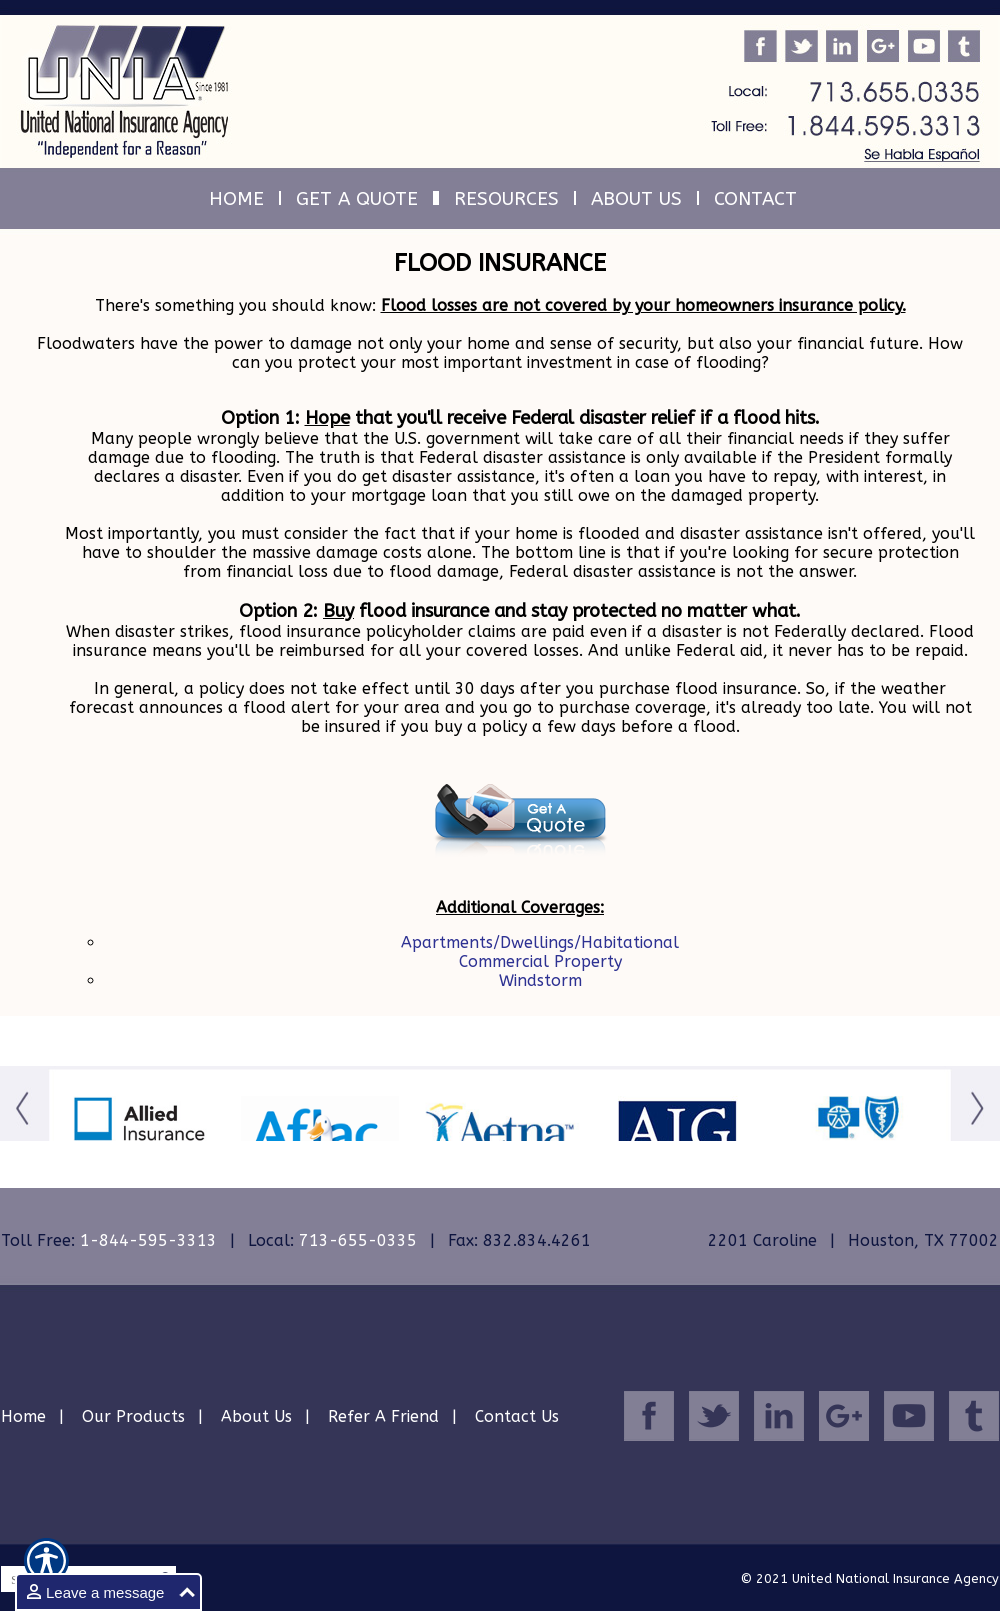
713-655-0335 (358, 1240)
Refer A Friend (383, 1416)
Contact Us (517, 1416)
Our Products (133, 1416)
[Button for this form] (24, 1133)
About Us (256, 1416)
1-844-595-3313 (148, 1240)
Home (23, 1416)
